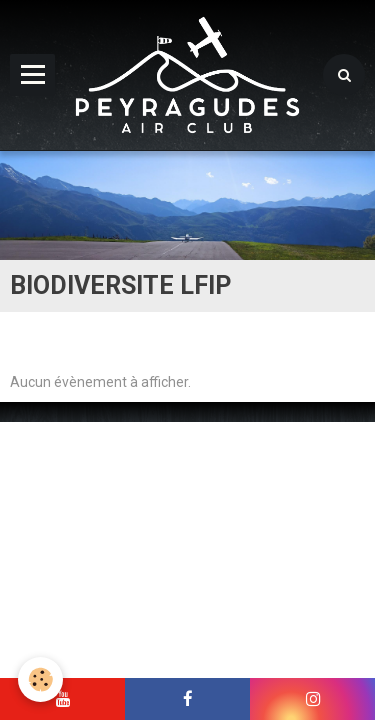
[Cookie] (40, 679)
